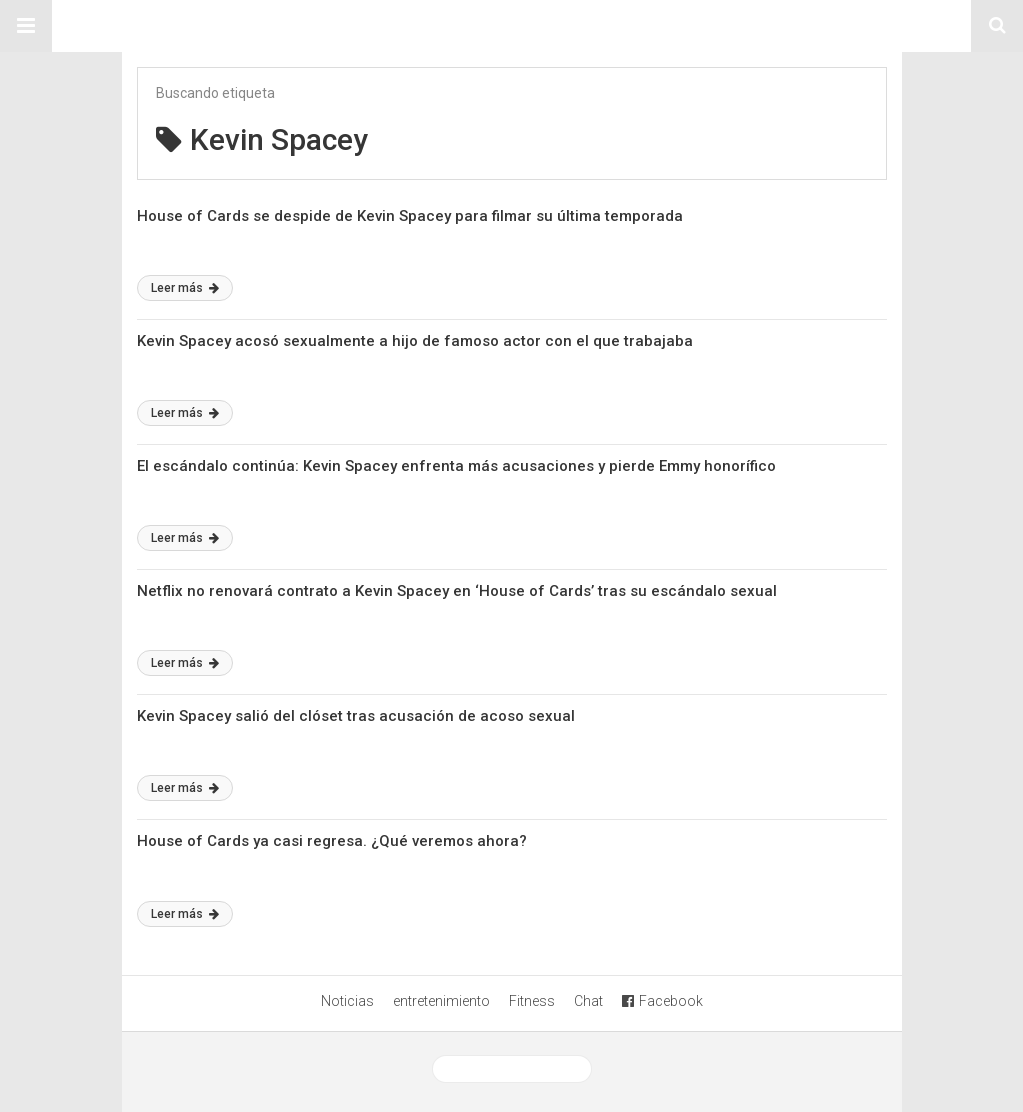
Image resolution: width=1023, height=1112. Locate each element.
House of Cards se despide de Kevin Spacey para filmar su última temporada (410, 216)
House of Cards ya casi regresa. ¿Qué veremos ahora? (332, 841)
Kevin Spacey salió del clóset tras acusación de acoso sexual (356, 716)
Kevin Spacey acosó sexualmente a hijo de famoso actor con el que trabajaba (415, 341)
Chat (588, 1001)
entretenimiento (441, 1001)
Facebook (662, 1001)
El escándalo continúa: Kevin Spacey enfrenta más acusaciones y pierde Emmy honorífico (456, 466)
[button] (26, 26)
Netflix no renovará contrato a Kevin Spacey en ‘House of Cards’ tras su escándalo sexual (457, 591)
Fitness (532, 1001)
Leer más (185, 288)
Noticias (347, 1001)
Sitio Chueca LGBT (512, 26)
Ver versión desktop (512, 1069)
